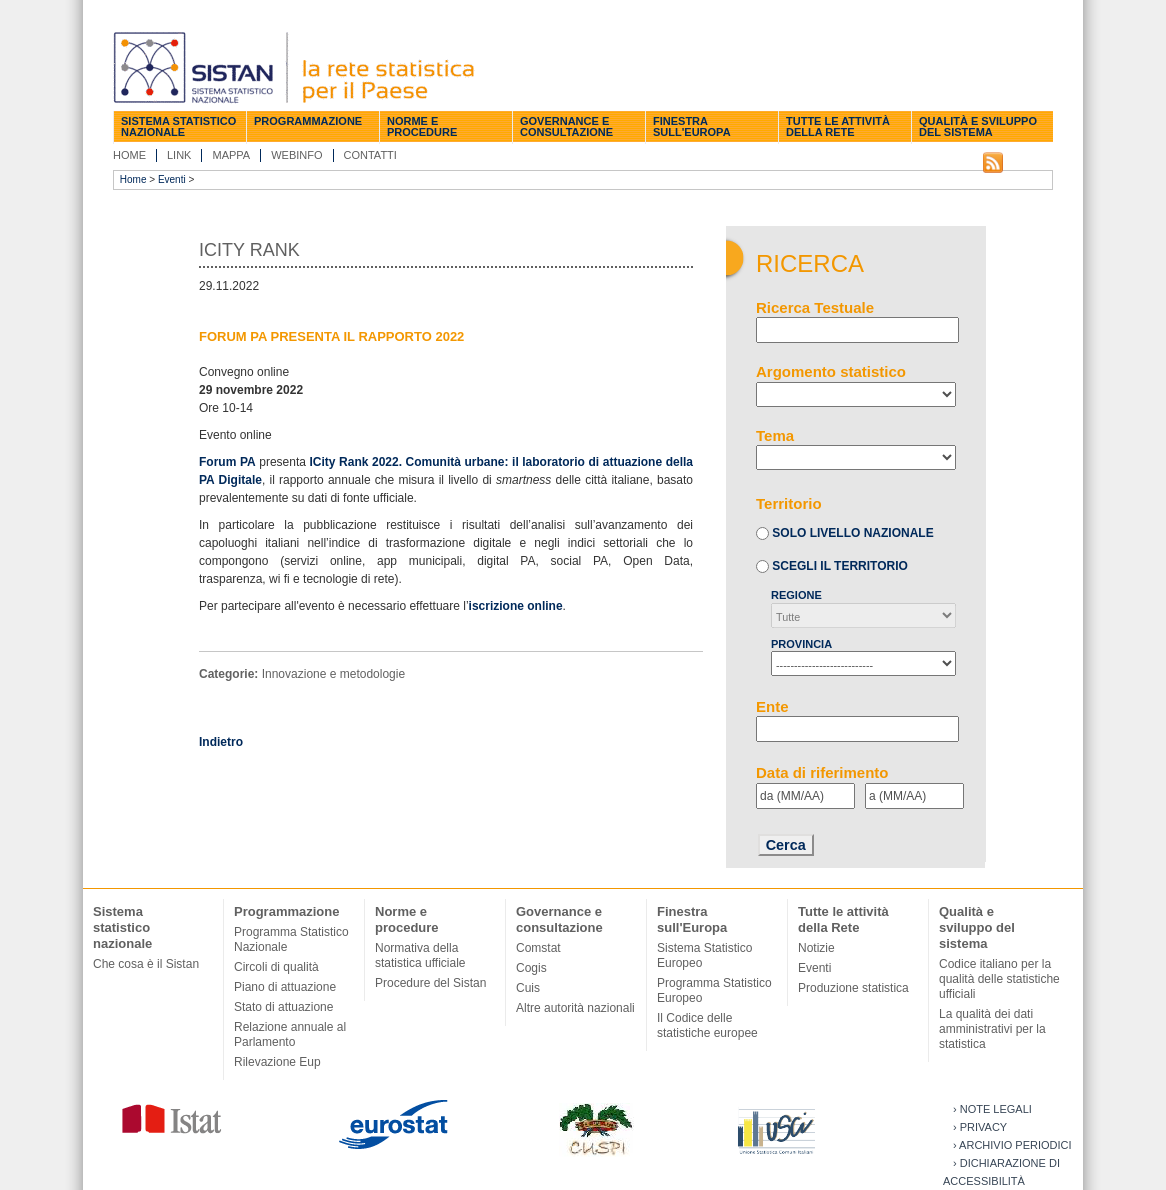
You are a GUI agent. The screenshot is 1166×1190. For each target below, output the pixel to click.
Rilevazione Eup (277, 1062)
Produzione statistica (853, 988)
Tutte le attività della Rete (838, 126)
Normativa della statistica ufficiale (420, 955)
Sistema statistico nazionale (178, 126)
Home (129, 155)
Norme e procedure (422, 126)
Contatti (370, 155)
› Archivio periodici (1012, 1145)
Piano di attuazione (285, 987)
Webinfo (296, 155)
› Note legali (992, 1109)
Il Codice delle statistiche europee (707, 1025)
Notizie (816, 948)
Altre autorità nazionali (575, 1008)
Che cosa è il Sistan (146, 964)
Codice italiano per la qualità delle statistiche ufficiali (999, 979)
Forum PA (227, 462)
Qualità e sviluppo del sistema (978, 126)
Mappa (231, 155)
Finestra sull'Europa (692, 126)
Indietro (221, 742)
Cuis (528, 988)
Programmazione (308, 121)
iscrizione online (516, 606)
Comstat (538, 948)
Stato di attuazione (283, 1007)
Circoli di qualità (276, 967)
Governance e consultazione (566, 126)
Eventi (172, 179)
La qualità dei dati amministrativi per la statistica (992, 1029)
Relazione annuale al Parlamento (290, 1034)
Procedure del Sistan (430, 983)
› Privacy (980, 1127)
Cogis (531, 968)
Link (179, 155)
